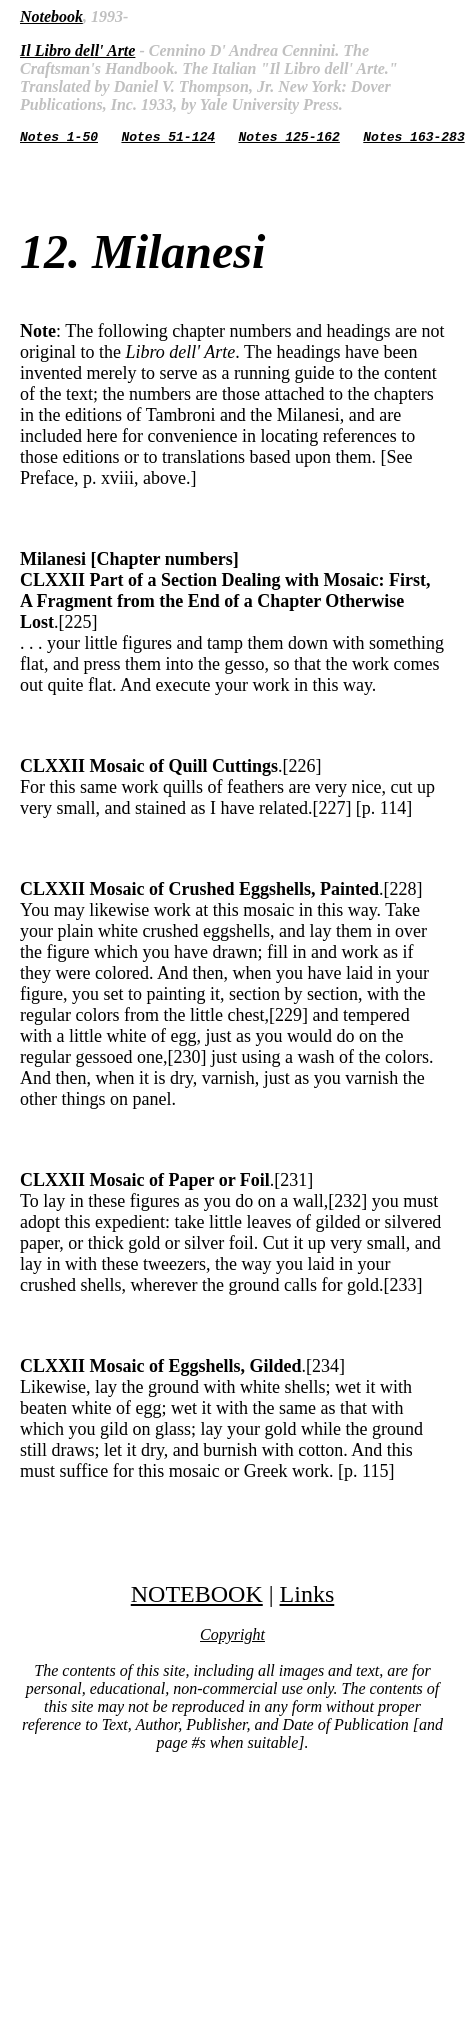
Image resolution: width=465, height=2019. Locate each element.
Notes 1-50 (59, 139)
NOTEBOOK (197, 1597)
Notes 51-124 (168, 139)
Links (307, 1597)
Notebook (51, 16)
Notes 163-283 (413, 139)
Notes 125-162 (288, 139)
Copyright (232, 1637)
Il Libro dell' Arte (77, 50)
